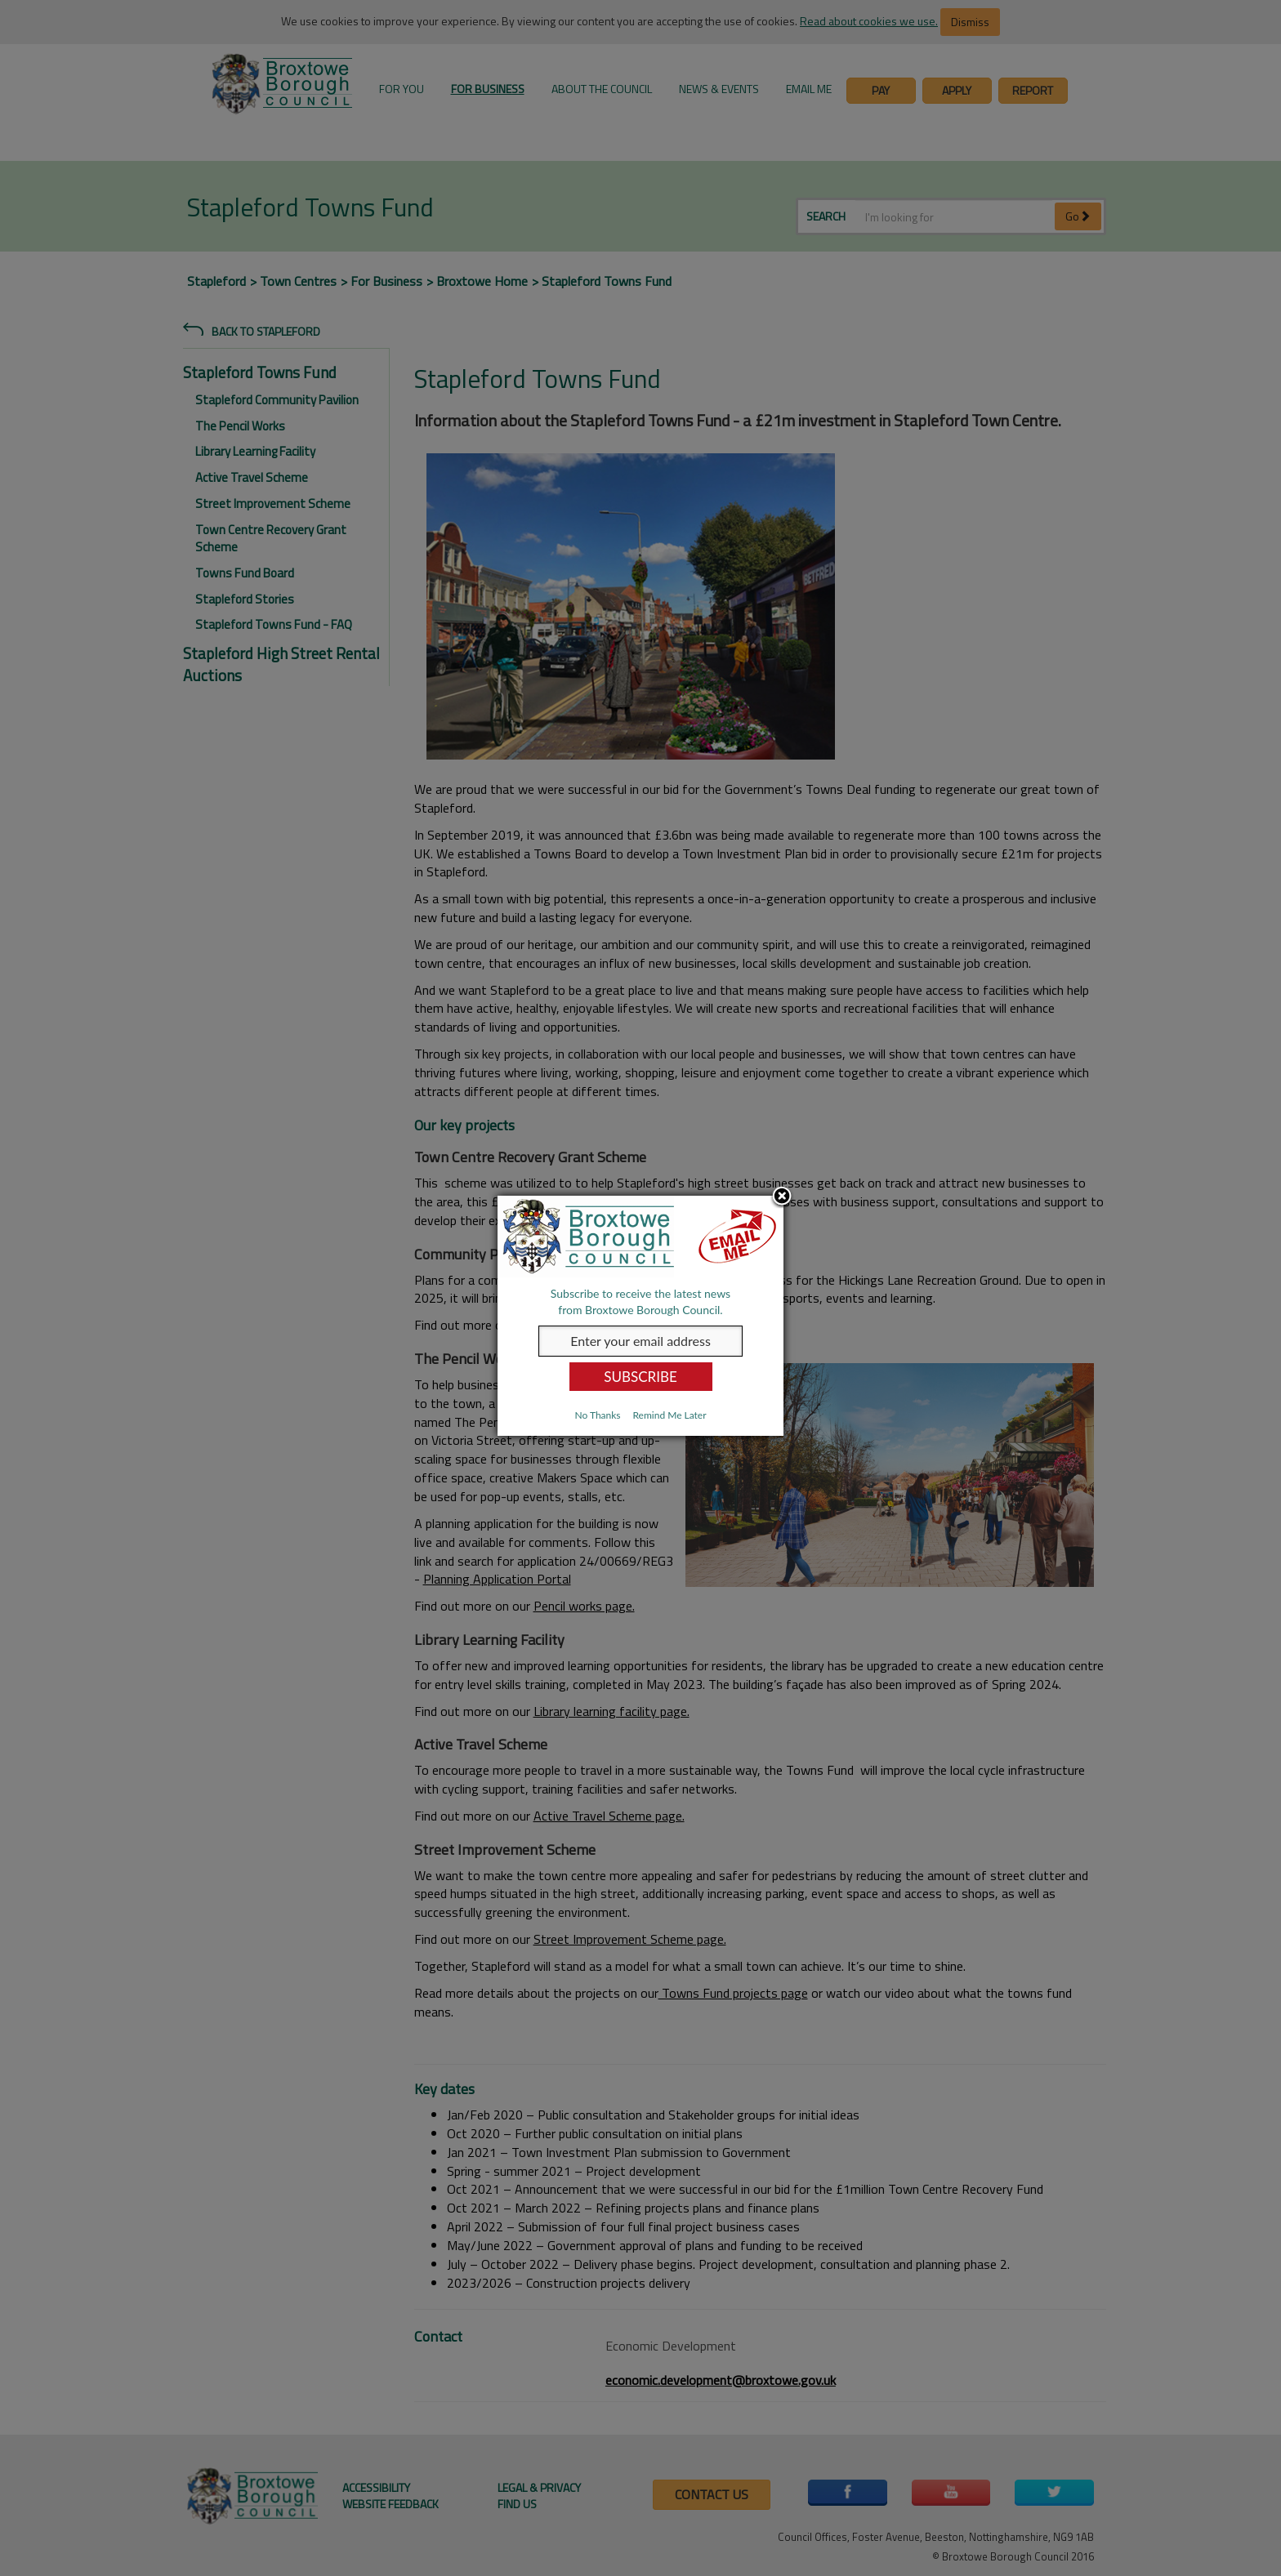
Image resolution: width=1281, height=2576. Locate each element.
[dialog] (640, 1316)
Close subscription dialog (782, 1197)
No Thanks (597, 1415)
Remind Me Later (669, 1415)
